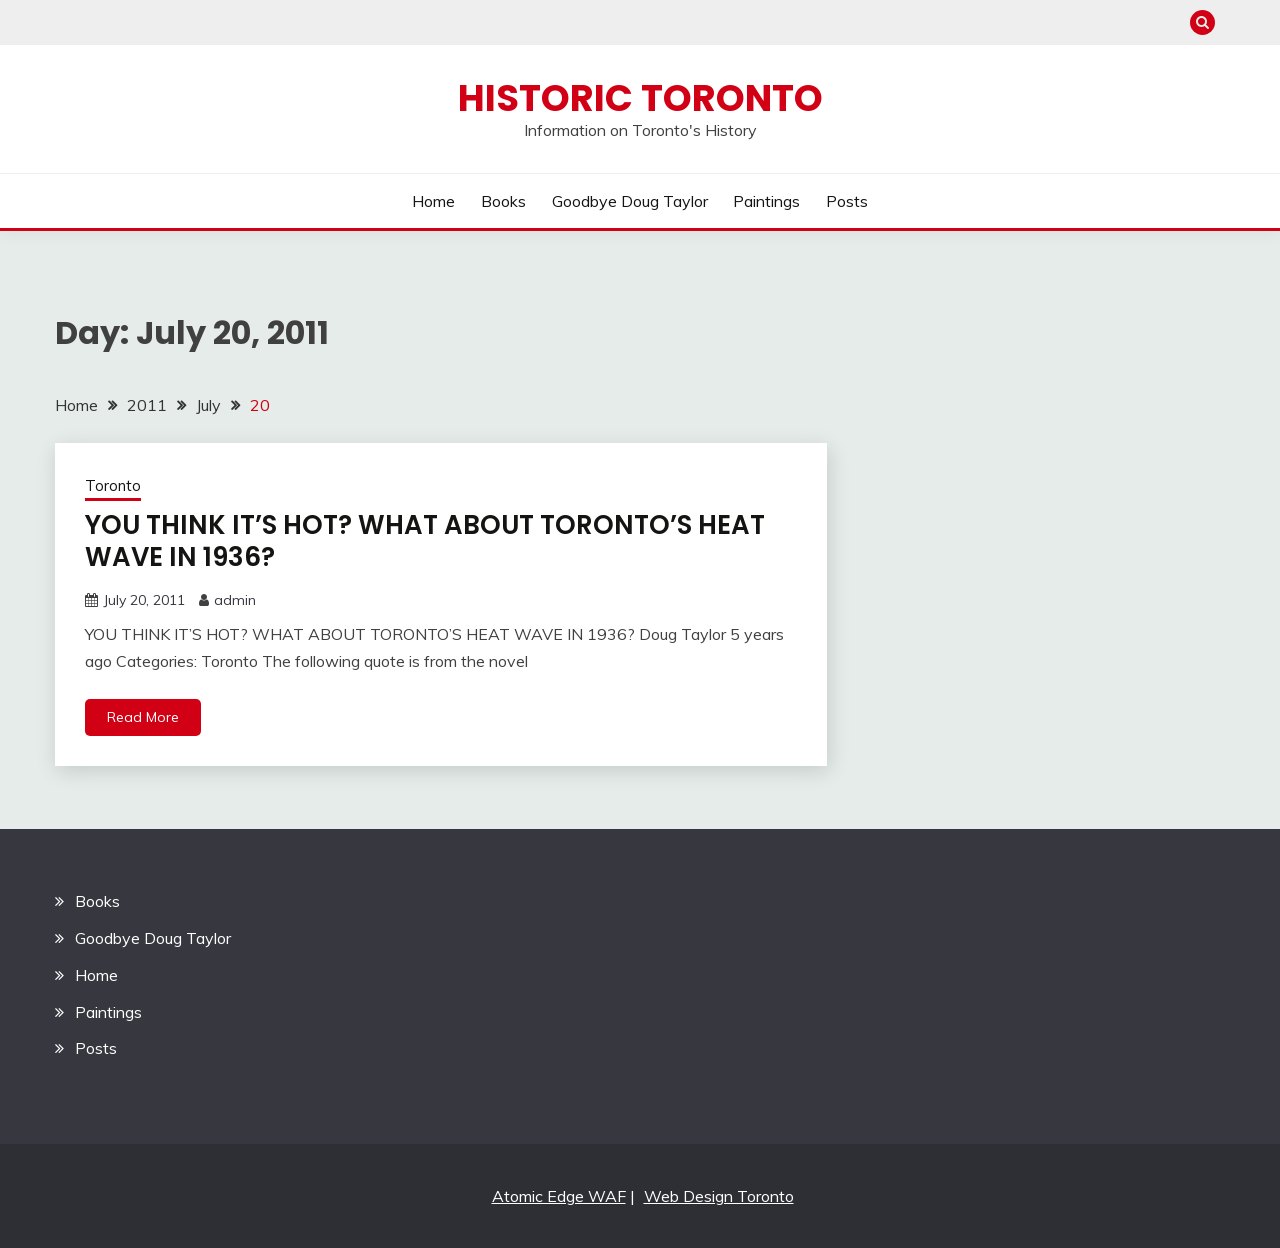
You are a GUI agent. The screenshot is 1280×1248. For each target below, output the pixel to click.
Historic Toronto (640, 98)
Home (433, 201)
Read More (143, 717)
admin (235, 600)
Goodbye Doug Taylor (630, 201)
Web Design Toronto (719, 1196)
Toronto (113, 485)
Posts (847, 201)
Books (503, 201)
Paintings (766, 201)
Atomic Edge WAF (559, 1196)
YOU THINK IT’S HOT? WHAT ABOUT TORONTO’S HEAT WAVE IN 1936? (425, 541)
